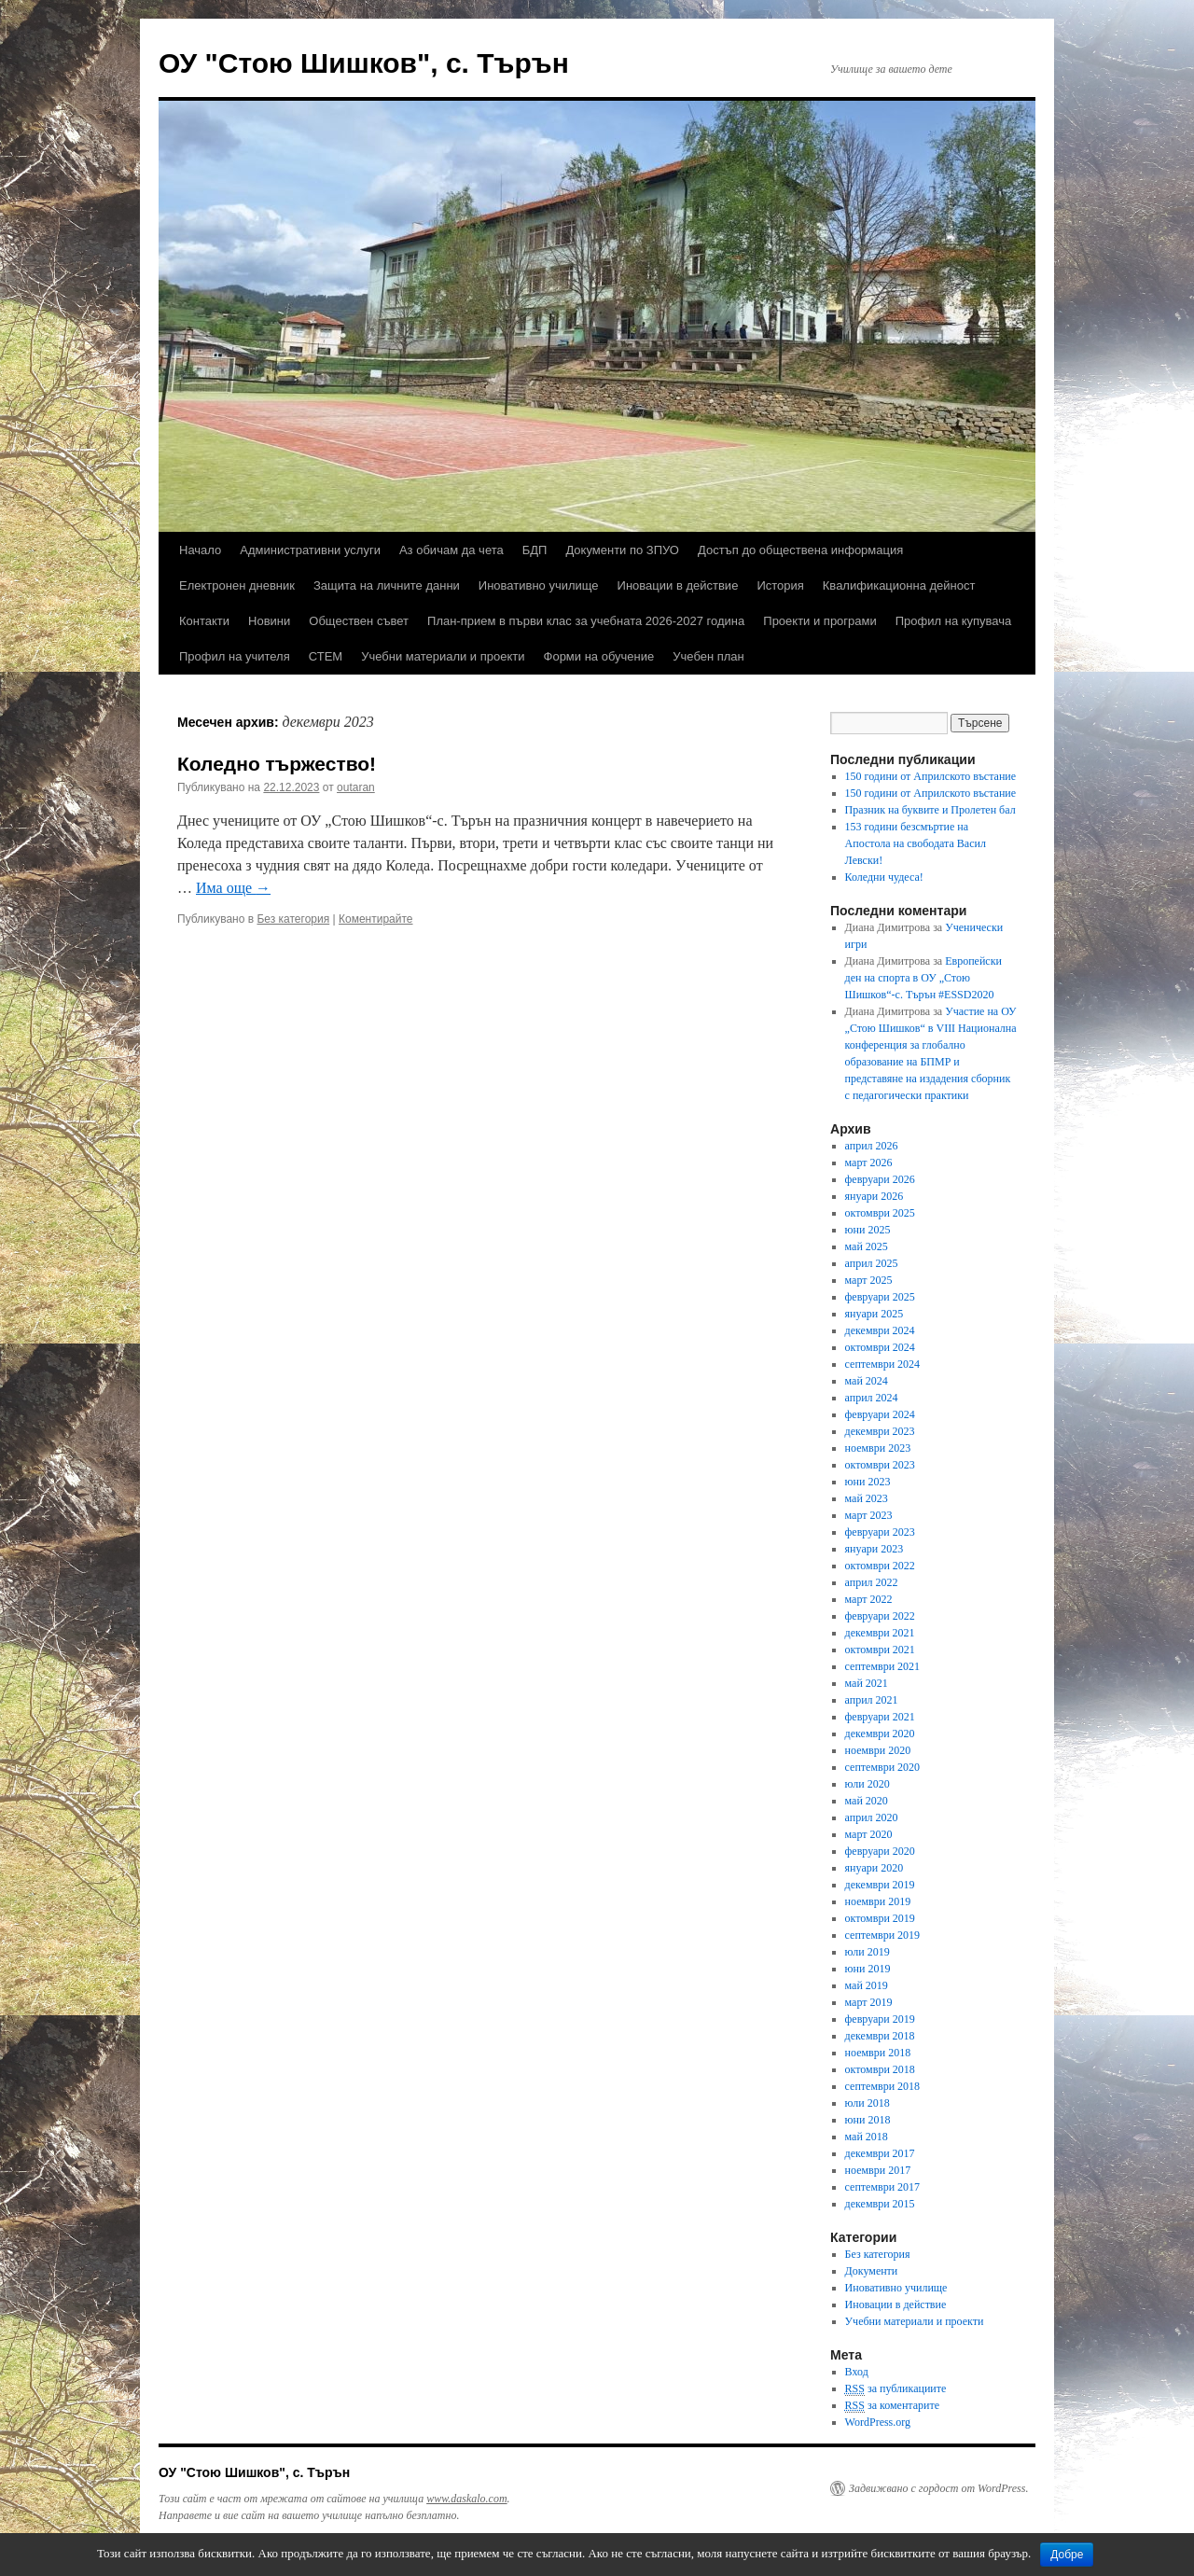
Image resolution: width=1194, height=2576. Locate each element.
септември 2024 (882, 1364)
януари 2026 (874, 1196)
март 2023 (869, 1515)
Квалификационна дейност (899, 585)
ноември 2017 (878, 2170)
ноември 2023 (878, 1448)
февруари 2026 (880, 1179)
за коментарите (892, 2406)
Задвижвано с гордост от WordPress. (938, 2488)
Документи (871, 2270)
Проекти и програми (819, 621)
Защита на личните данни (386, 585)
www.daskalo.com (466, 2498)
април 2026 (871, 1145)
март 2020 (869, 1834)
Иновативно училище (539, 585)
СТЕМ (325, 656)
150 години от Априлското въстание (931, 776)
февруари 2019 (880, 2019)
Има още (233, 888)
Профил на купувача (954, 621)
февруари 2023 (880, 1532)
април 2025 (871, 1263)
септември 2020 (882, 1767)
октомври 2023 (880, 1464)
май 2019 (866, 1985)
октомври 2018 (880, 2069)
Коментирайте (376, 919)
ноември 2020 (878, 1750)
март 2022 (869, 1599)
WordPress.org (877, 2422)
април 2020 (871, 1817)
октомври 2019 (880, 1918)
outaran (356, 787)
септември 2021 (882, 1666)
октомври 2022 (880, 1565)
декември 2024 (880, 1330)
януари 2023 (874, 1548)
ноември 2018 (878, 2052)
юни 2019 (868, 1968)
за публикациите (896, 2389)
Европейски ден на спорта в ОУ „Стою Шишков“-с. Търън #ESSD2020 (923, 977)
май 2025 (866, 1246)
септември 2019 (882, 1935)
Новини (269, 621)
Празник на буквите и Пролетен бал (930, 809)
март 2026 (869, 1162)
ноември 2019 (878, 1901)
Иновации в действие (678, 585)
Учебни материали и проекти (442, 656)
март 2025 (869, 1280)
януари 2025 (874, 1313)
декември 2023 (880, 1431)
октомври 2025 (880, 1212)
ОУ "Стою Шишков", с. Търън (364, 63)
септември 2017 (882, 2186)
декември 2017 (880, 2153)
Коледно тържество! (276, 763)
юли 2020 (867, 1783)
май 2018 (866, 2136)
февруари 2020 (880, 1851)
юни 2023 (868, 1481)
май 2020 (866, 1800)
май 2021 (866, 1683)
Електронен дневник (237, 585)
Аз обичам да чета (451, 550)
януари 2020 (874, 1867)
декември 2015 (880, 2203)
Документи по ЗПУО (622, 550)
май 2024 (866, 1380)
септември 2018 (882, 2086)
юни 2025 (868, 1229)
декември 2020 (880, 1733)
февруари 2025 (880, 1296)
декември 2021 (880, 1632)
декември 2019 (880, 1884)
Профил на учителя (234, 656)
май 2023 (866, 1498)
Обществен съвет (359, 621)
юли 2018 (867, 2103)
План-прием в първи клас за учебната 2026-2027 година (585, 621)
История (780, 585)
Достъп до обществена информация (800, 550)
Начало (200, 550)
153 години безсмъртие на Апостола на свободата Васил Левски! (915, 843)
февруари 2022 (880, 1615)
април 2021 (871, 1699)
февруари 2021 (880, 1716)
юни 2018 (868, 2119)
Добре (1066, 2554)
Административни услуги (310, 550)
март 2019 (869, 2002)
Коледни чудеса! (884, 877)
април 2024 (871, 1397)
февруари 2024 (880, 1414)
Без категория (293, 919)
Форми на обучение (599, 656)
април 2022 (871, 1582)
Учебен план (708, 656)
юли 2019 (867, 1951)
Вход (856, 2371)
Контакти (204, 621)
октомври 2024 (880, 1347)
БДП (535, 550)
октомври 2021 (880, 1649)
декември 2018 (880, 2035)
